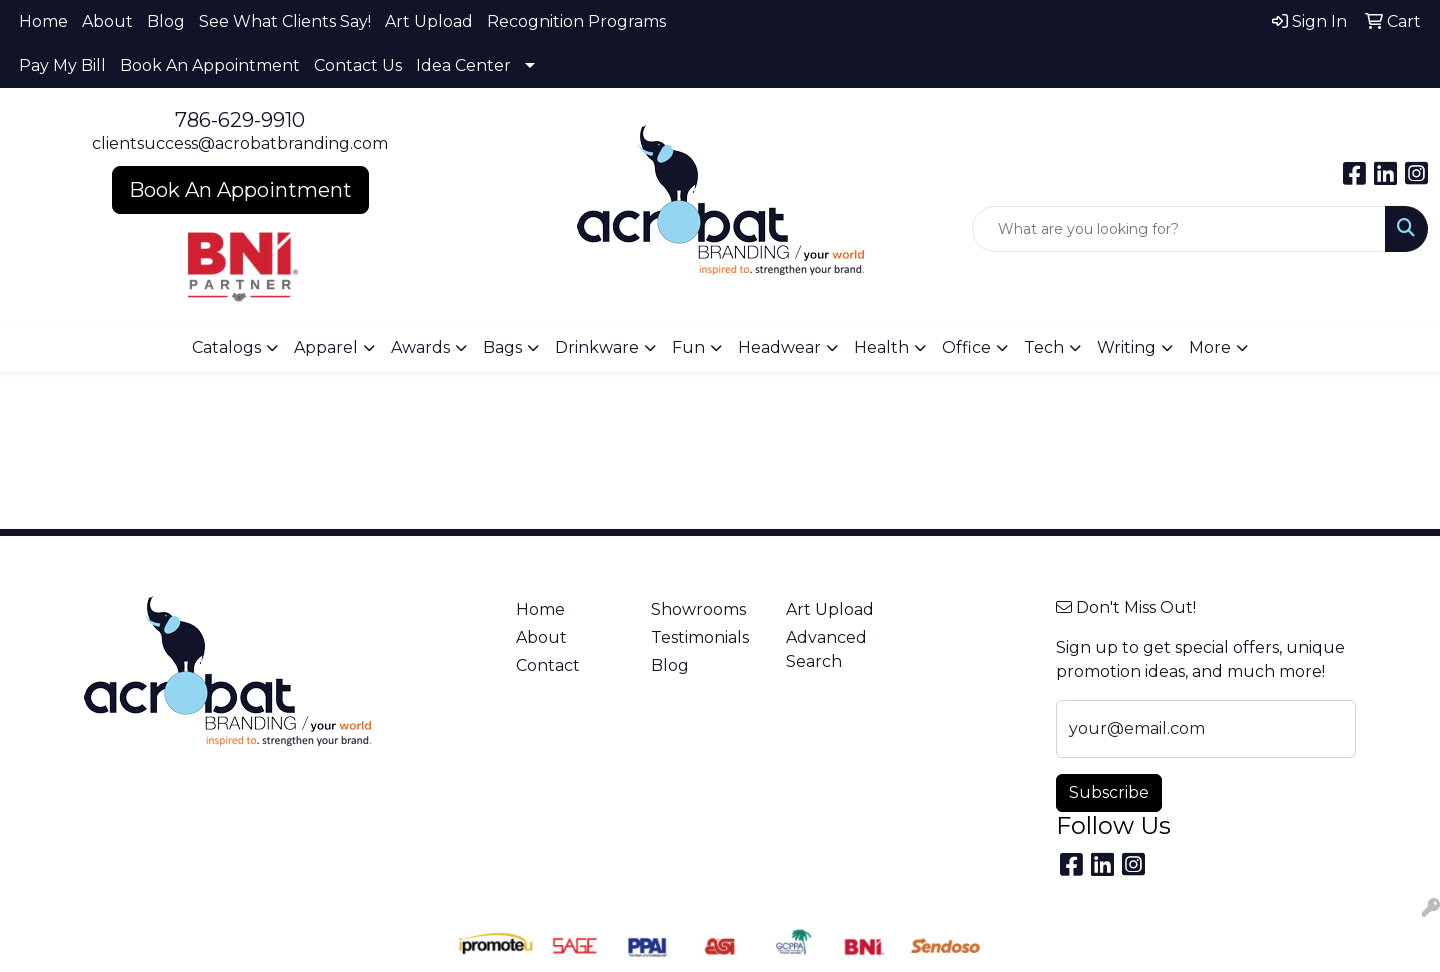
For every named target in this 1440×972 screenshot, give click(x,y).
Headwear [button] (779, 347)
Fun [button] (688, 347)
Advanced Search (826, 649)
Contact (548, 665)
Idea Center (463, 65)
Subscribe (1109, 792)
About (107, 21)
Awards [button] (420, 347)
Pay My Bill (62, 65)
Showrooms (698, 609)
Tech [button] (1044, 347)
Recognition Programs (576, 21)
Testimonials (700, 637)
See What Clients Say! (285, 21)
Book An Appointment (210, 65)
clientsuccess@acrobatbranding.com (240, 143)
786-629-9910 (240, 120)
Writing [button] (1126, 347)
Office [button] (966, 347)
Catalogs (226, 347)
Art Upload (429, 21)
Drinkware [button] (597, 347)
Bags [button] (502, 347)
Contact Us (358, 65)
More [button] (1210, 347)
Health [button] (881, 347)
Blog (166, 21)
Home (43, 21)
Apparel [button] (326, 347)
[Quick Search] (1179, 229)
